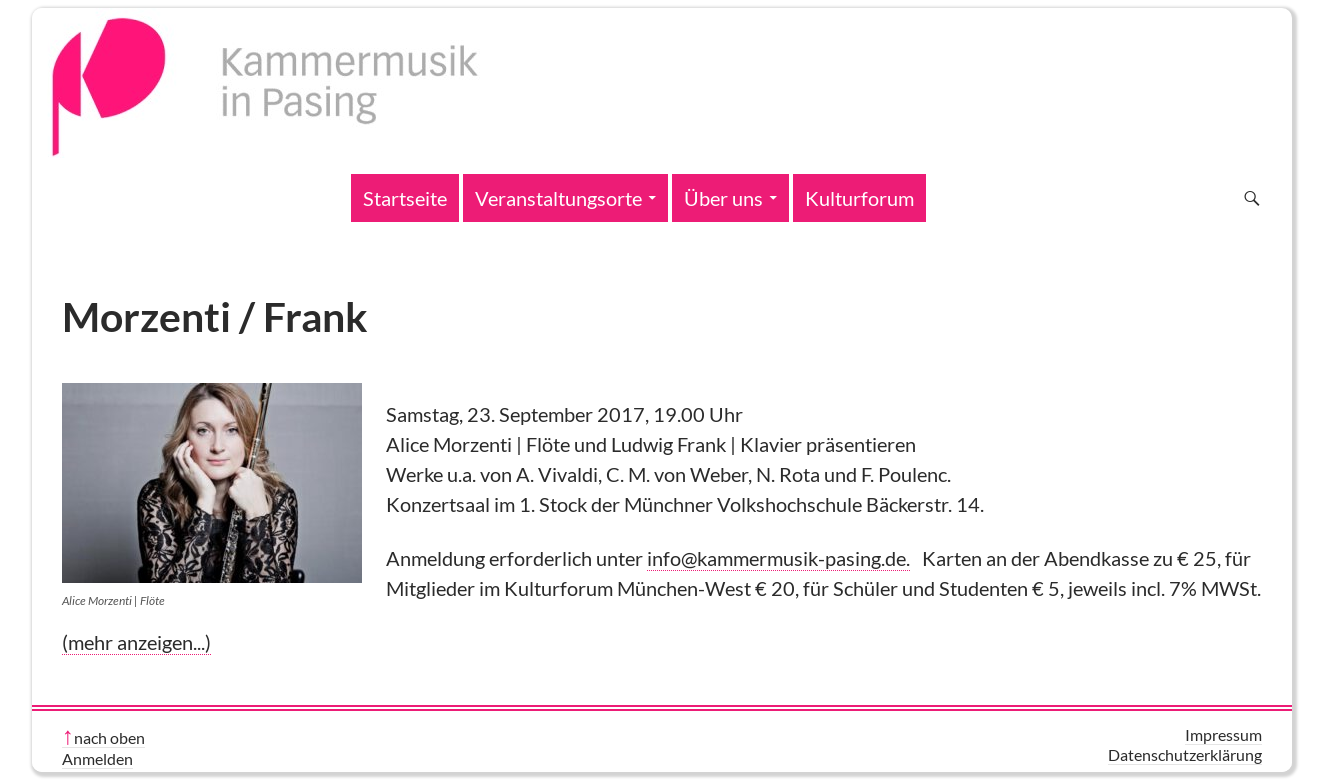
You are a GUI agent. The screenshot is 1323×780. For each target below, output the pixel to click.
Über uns (723, 198)
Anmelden (97, 758)
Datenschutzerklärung (1185, 754)
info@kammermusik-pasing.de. (778, 558)
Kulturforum (859, 198)
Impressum (1223, 734)
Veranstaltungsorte (558, 198)
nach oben (109, 737)
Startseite (405, 198)
